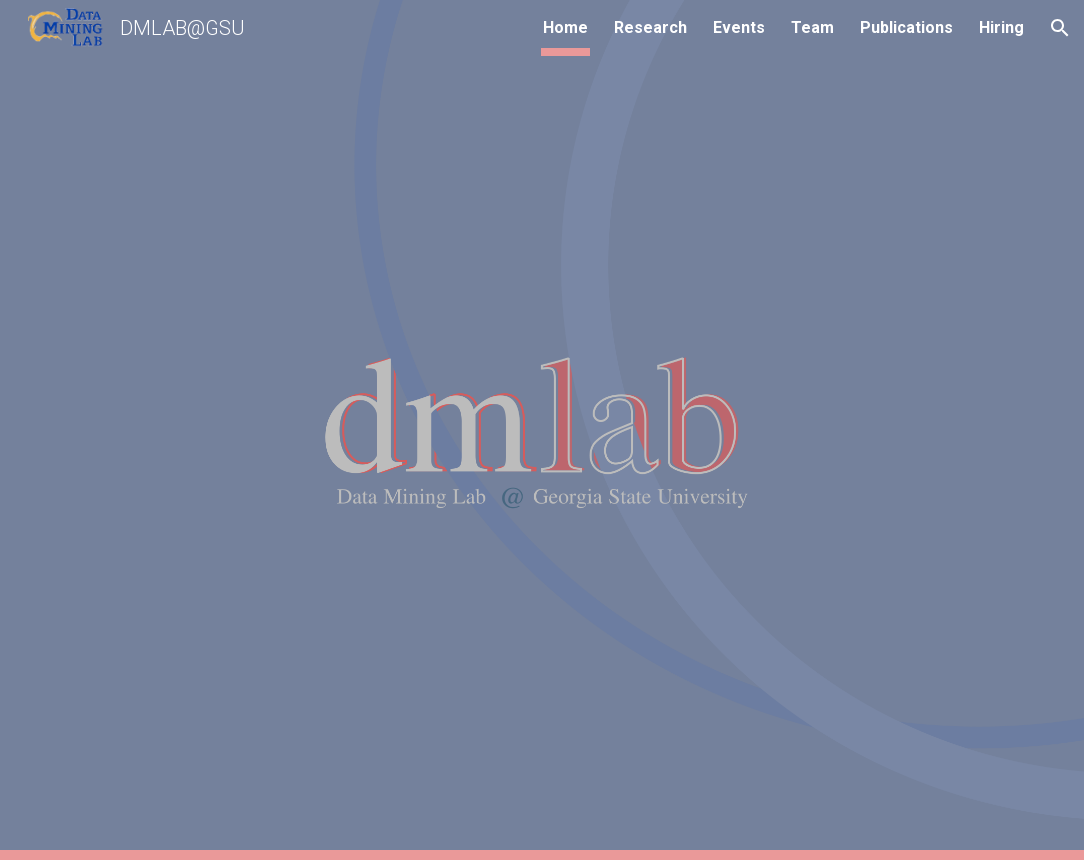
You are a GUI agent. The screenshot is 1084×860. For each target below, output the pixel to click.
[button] (1060, 28)
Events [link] (739, 27)
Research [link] (650, 27)
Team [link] (812, 27)
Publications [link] (906, 27)
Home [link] (565, 27)
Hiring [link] (1001, 27)
